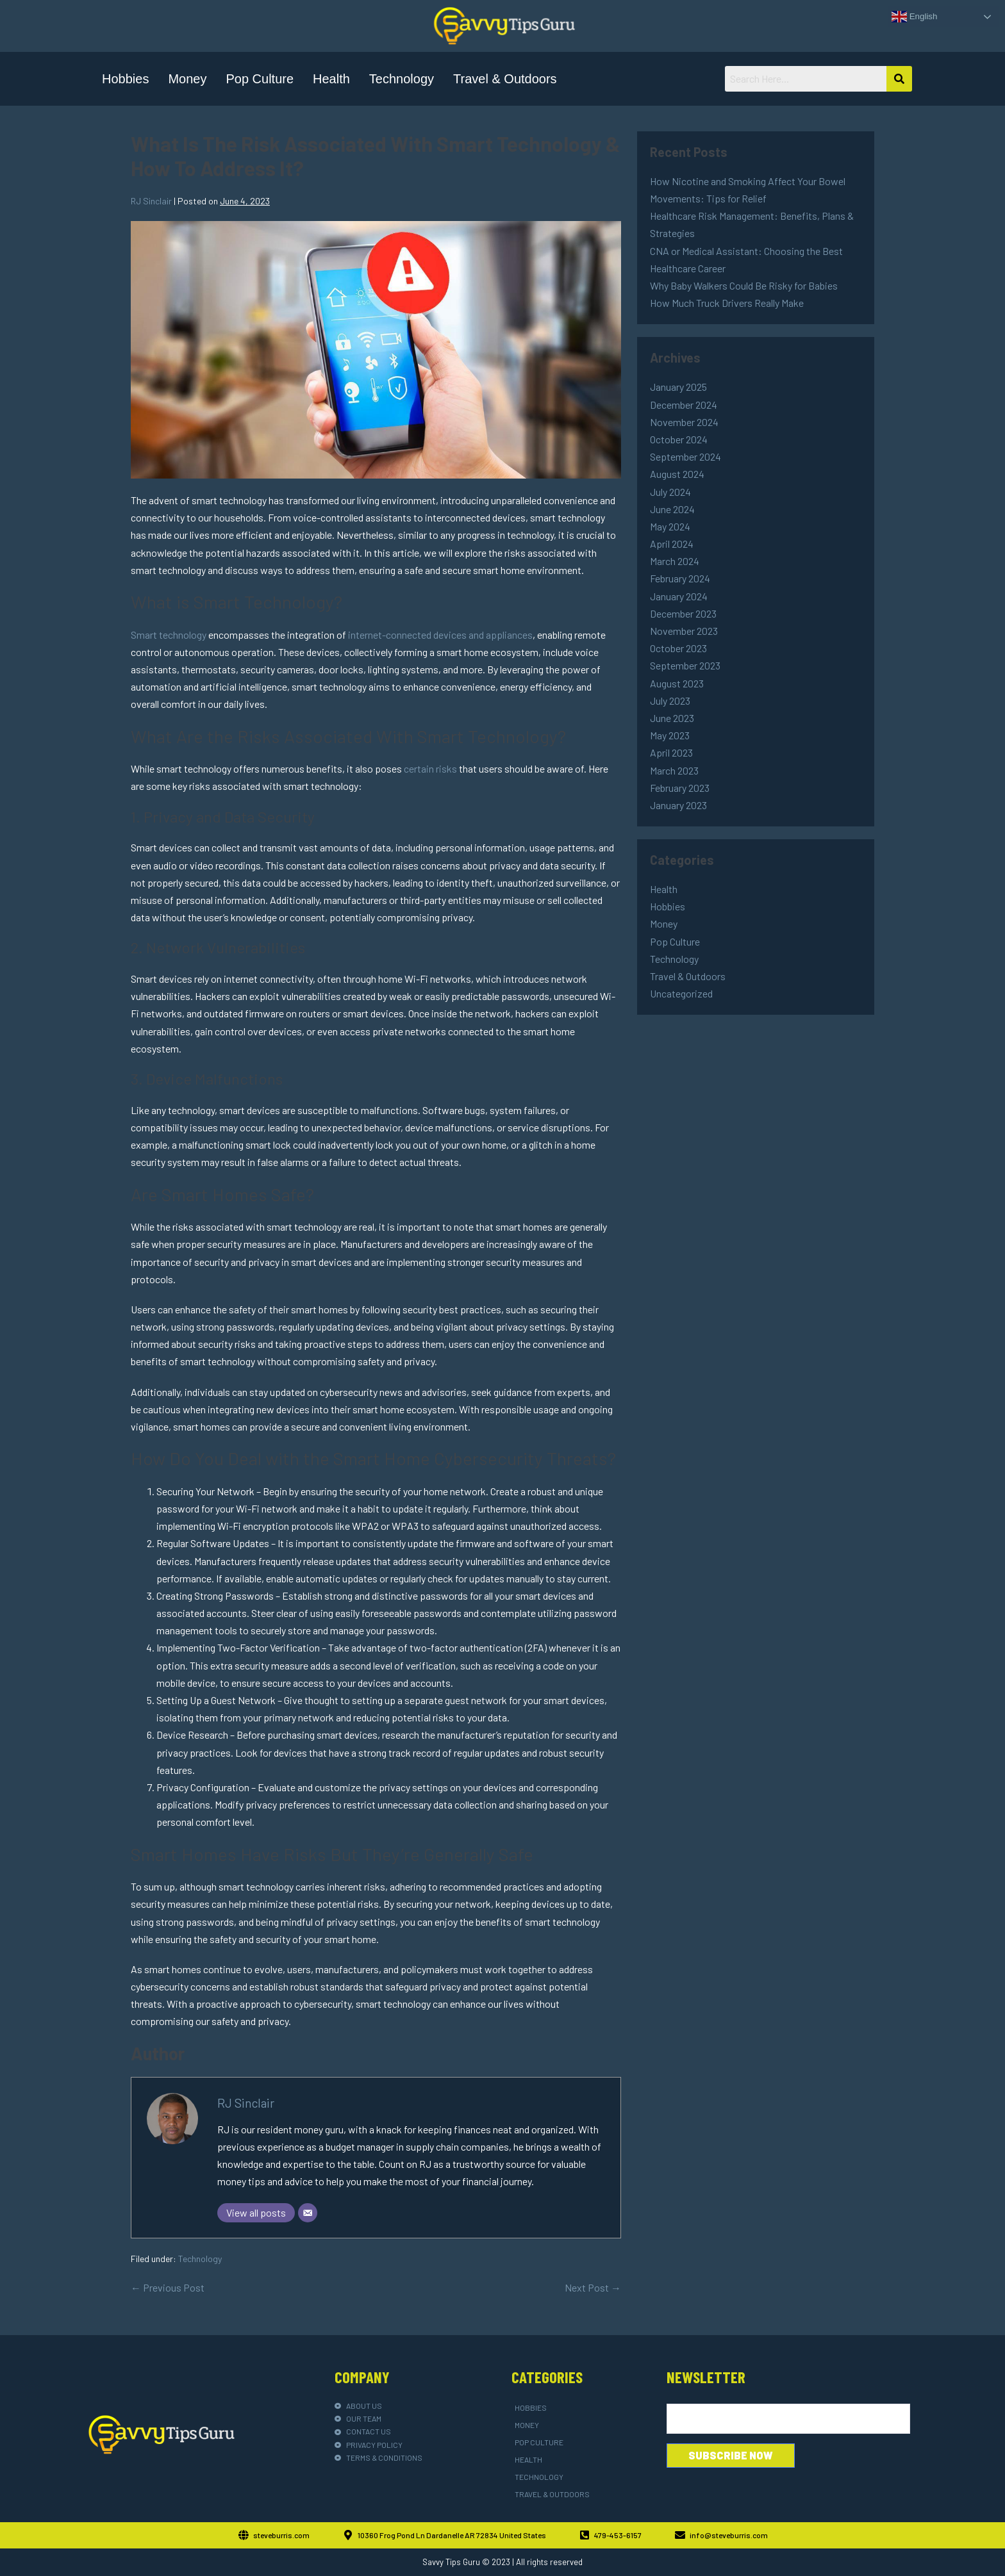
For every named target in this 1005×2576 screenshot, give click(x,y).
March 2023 (674, 770)
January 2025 (678, 387)
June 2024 (672, 509)
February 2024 (680, 578)
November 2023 (684, 631)
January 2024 (679, 596)
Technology (401, 79)
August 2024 (677, 474)
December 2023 (683, 613)
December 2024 (683, 404)
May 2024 (670, 526)
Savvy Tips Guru (451, 2562)
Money (187, 79)
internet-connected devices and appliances (440, 634)
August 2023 (677, 683)
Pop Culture (260, 79)
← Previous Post (167, 2287)
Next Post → (593, 2287)
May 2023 (670, 735)
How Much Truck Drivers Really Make (727, 303)
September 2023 (685, 665)
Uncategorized (681, 993)
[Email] (307, 2212)
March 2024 (674, 561)
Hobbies (125, 79)
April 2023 (671, 752)
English (914, 16)
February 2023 (680, 788)
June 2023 (672, 718)
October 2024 (679, 439)
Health (331, 79)
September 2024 (685, 456)
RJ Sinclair (245, 2103)
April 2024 (672, 543)
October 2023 (678, 648)
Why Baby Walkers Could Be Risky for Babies (744, 285)
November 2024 (684, 422)
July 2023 (670, 700)
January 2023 (678, 805)
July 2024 (670, 492)
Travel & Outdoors (505, 79)
